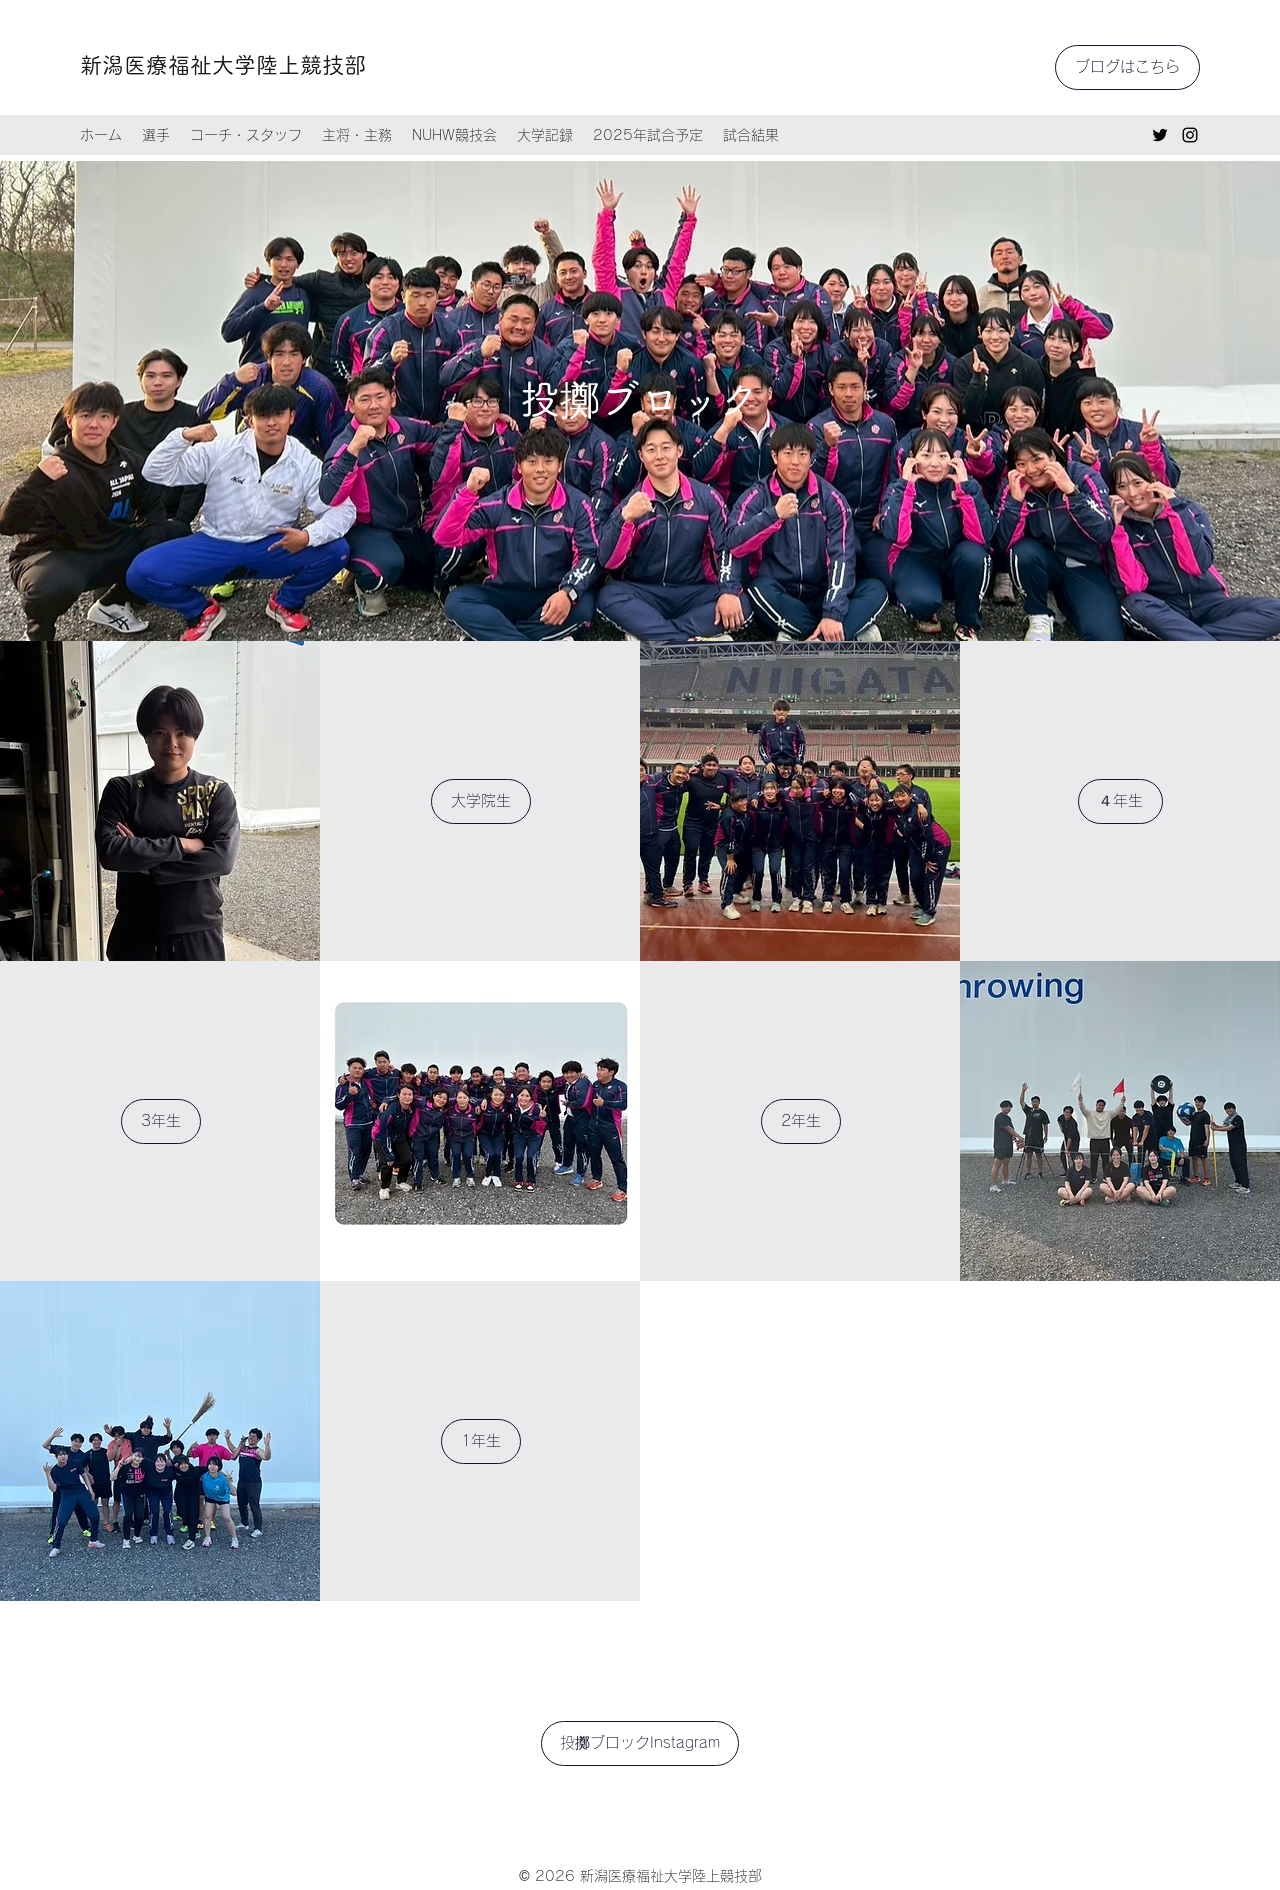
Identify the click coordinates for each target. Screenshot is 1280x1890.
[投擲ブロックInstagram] (640, 1743)
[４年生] (1120, 801)
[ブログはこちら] (1127, 67)
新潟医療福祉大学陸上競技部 (223, 65)
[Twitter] (1160, 135)
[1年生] (481, 1441)
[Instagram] (1190, 135)
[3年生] (161, 1121)
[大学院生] (481, 801)
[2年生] (801, 1121)
